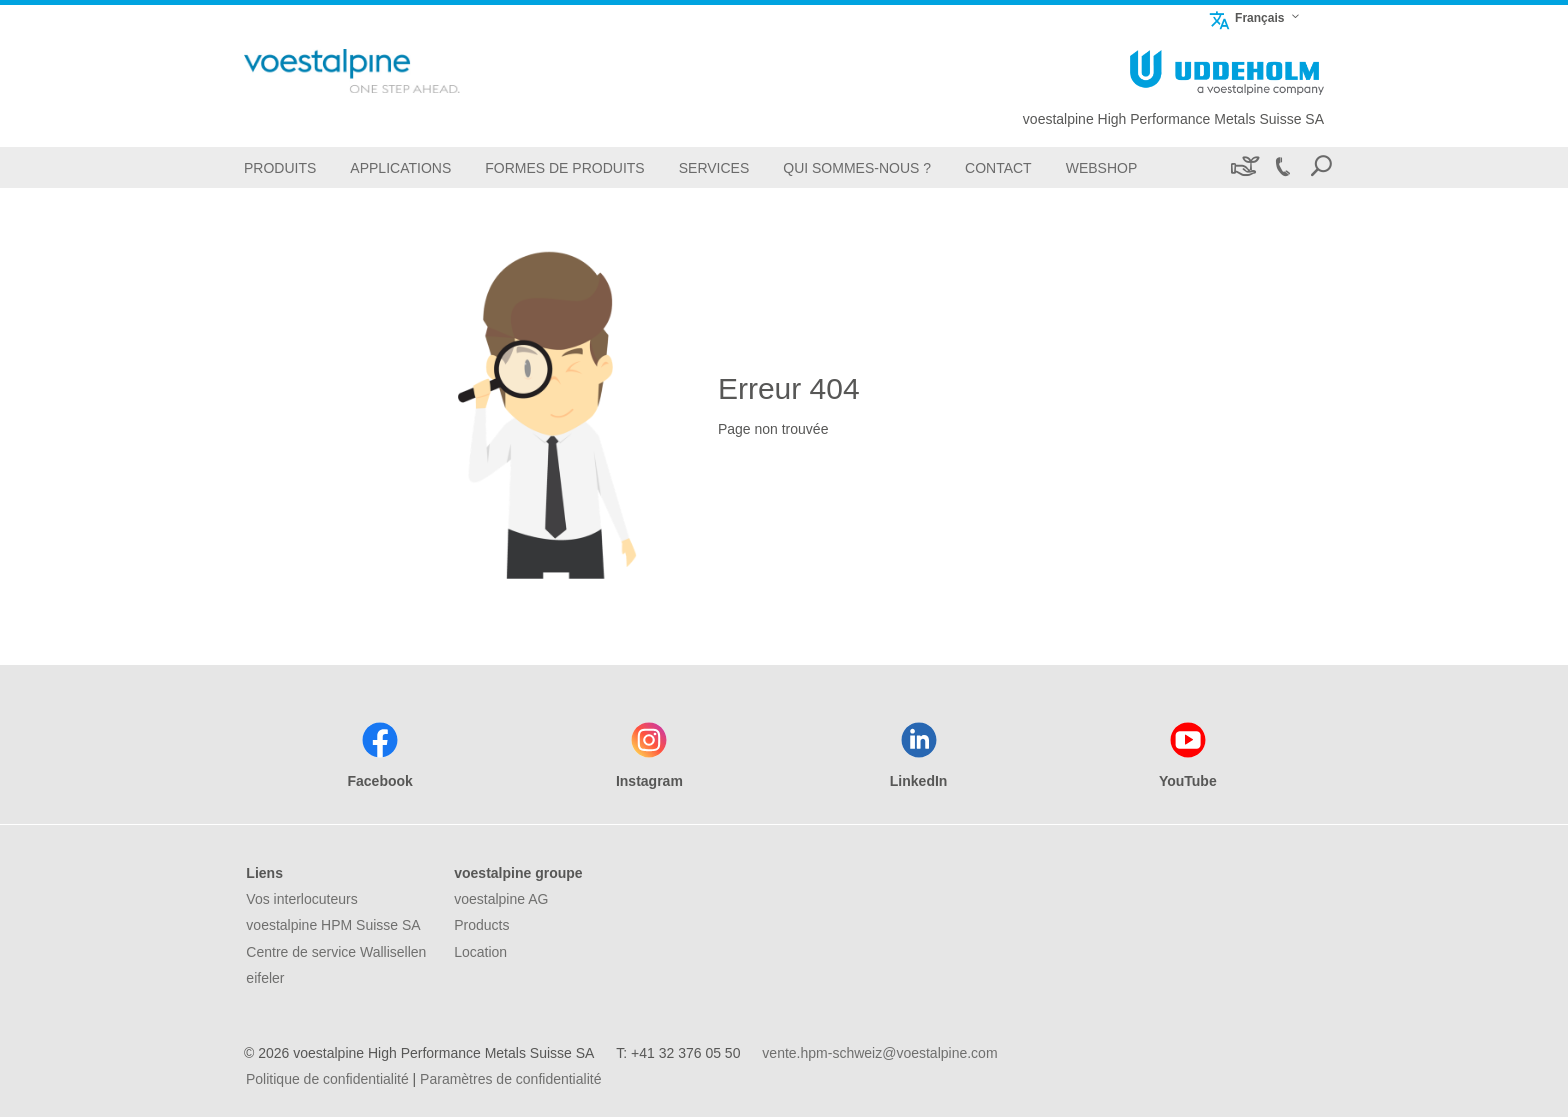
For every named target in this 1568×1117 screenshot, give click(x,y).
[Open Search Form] (1321, 167)
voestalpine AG (501, 899)
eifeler (265, 978)
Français (1246, 17)
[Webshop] (1102, 167)
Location (480, 952)
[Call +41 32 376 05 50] (1282, 167)
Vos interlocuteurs (301, 899)
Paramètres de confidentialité (510, 1079)
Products (481, 925)
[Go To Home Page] (384, 71)
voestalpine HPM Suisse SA (333, 925)
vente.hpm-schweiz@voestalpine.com (879, 1053)
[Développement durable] (1243, 167)
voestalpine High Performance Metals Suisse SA (1173, 119)
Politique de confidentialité (327, 1079)
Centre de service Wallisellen (336, 952)
